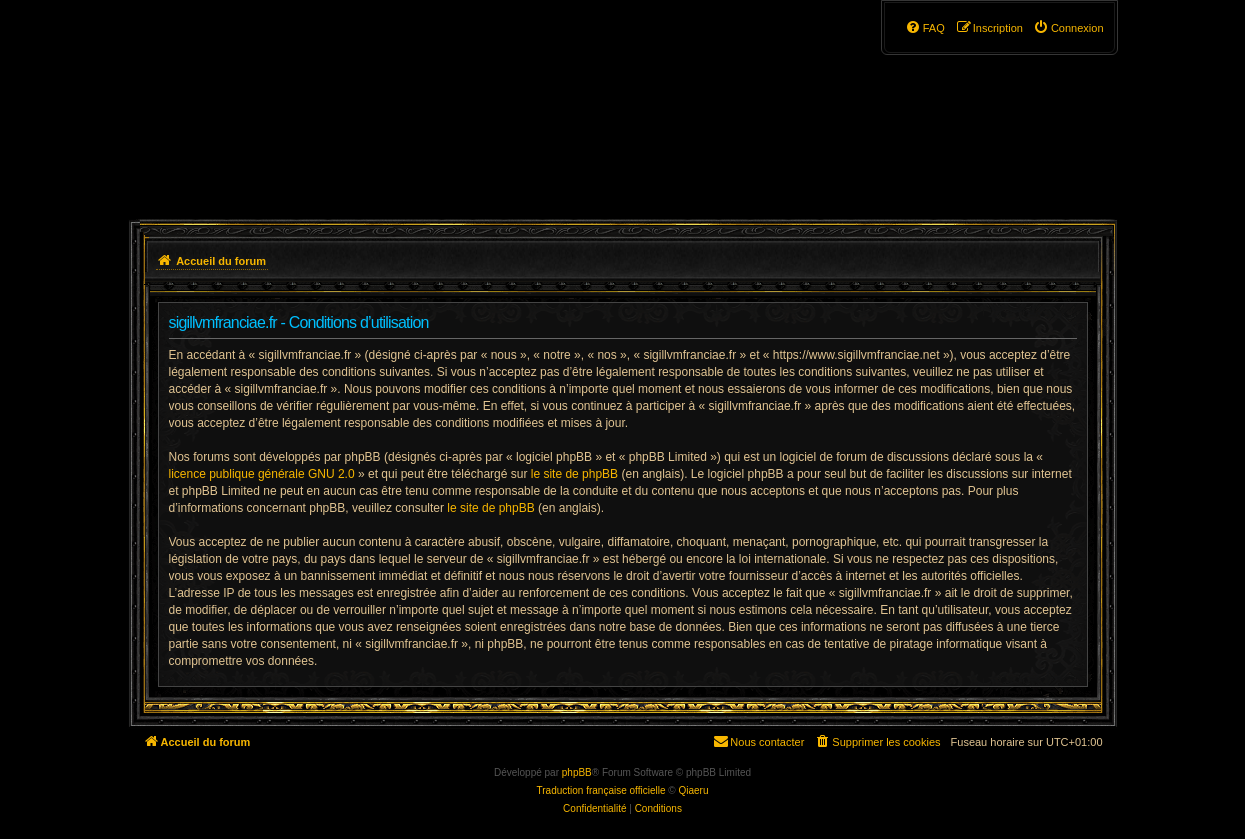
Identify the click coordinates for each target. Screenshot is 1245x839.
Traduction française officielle (601, 790)
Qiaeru (693, 790)
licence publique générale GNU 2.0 (262, 474)
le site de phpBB (574, 474)
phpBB (577, 772)
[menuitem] (1068, 28)
